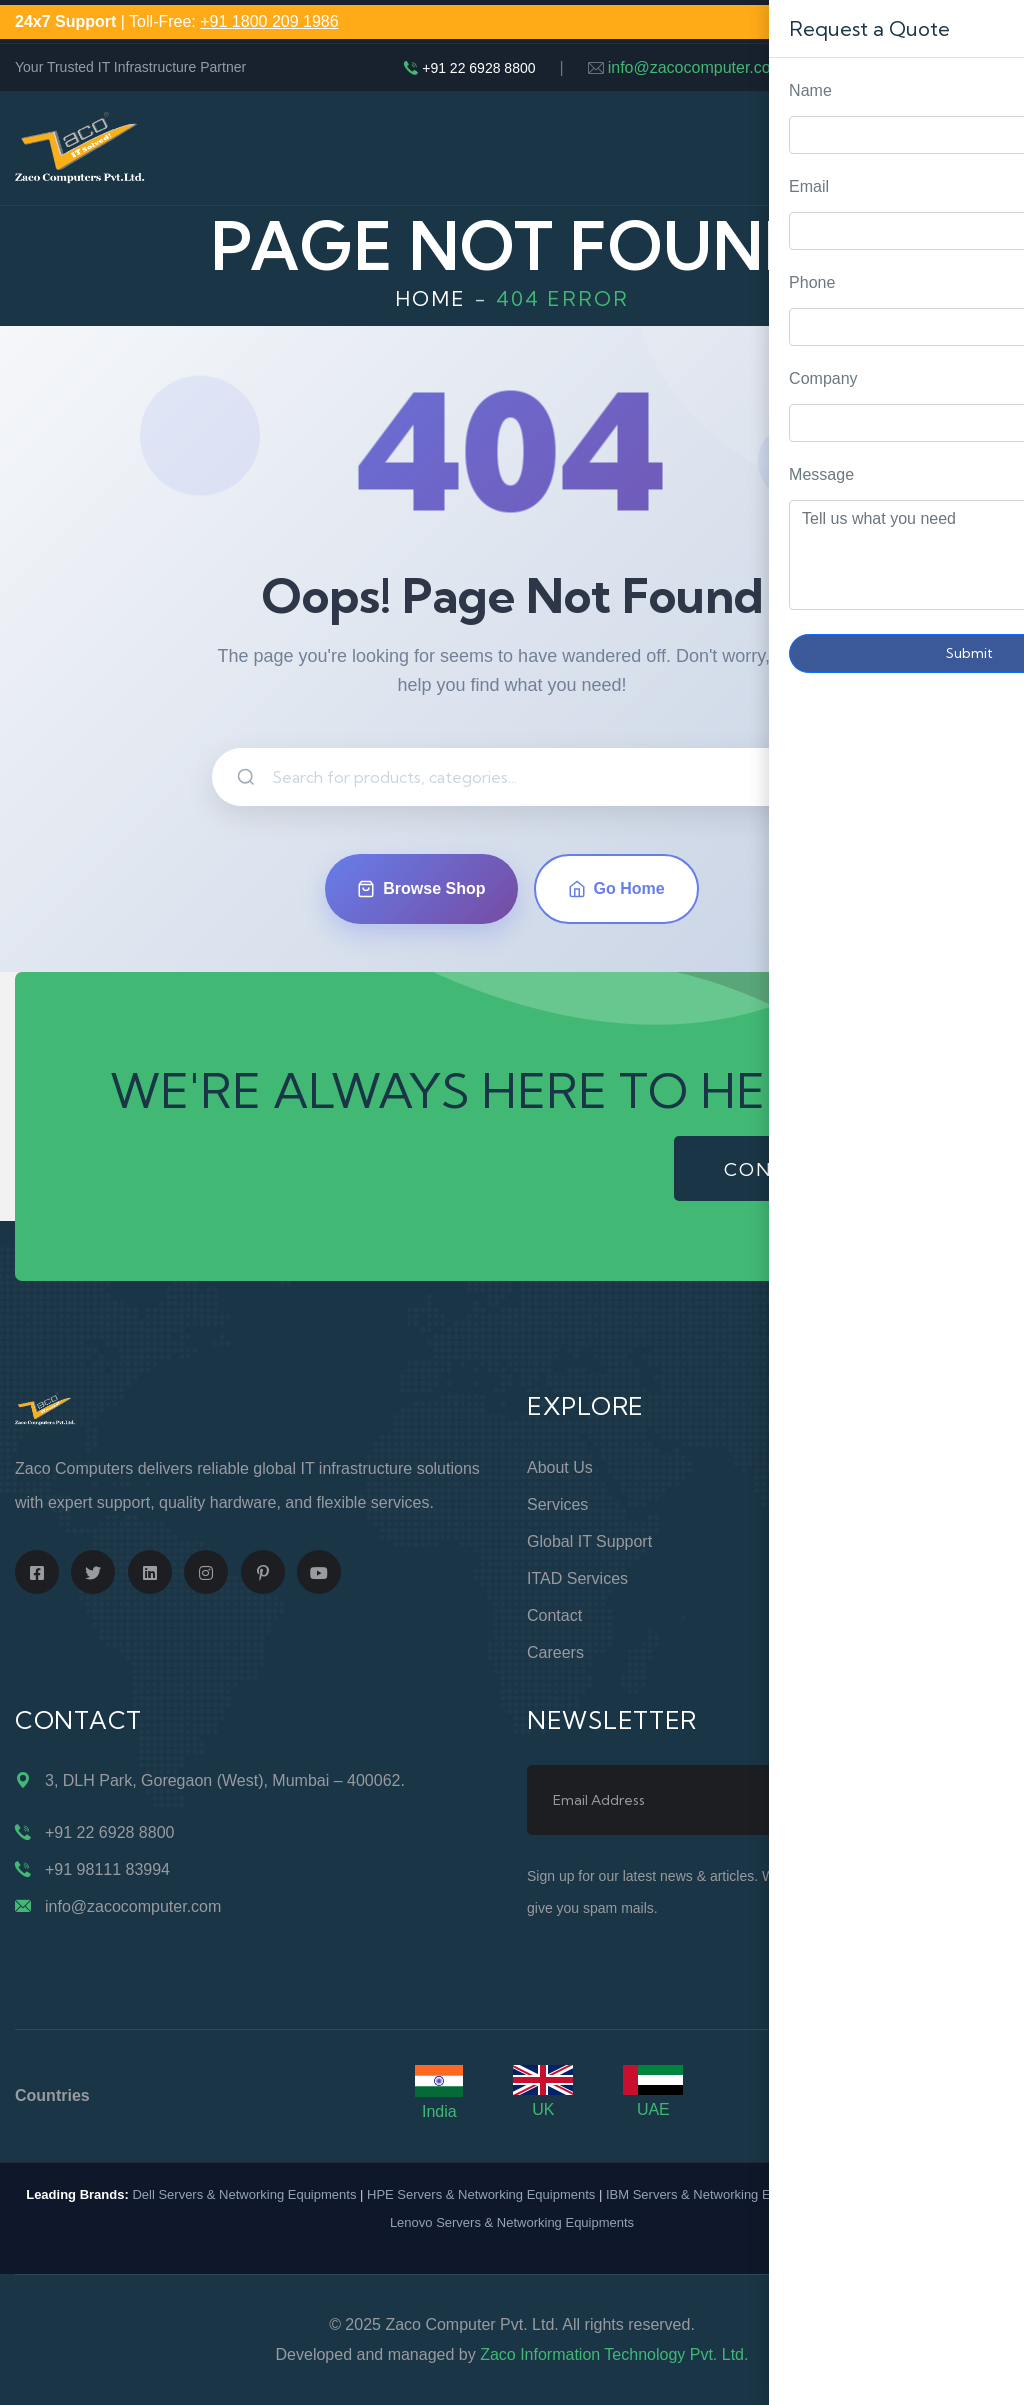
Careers (555, 1652)
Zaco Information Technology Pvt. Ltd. (614, 2354)
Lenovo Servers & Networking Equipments (512, 2222)
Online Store (827, 1467)
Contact (554, 1615)
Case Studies (830, 1652)
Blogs (803, 1615)
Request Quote (989, 961)
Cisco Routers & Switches (916, 2194)
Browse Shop (421, 889)
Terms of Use (832, 1578)
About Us (560, 1467)
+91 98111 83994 (107, 1869)
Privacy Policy (833, 1541)
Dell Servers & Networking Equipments (244, 2194)
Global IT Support (589, 1541)
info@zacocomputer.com (696, 67)
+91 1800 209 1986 (269, 21)
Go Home (616, 889)
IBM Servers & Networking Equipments (718, 2194)
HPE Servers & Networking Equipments (481, 2194)
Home (430, 298)
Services (557, 1504)
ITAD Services (577, 1578)
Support (811, 1504)
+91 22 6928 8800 (478, 68)
